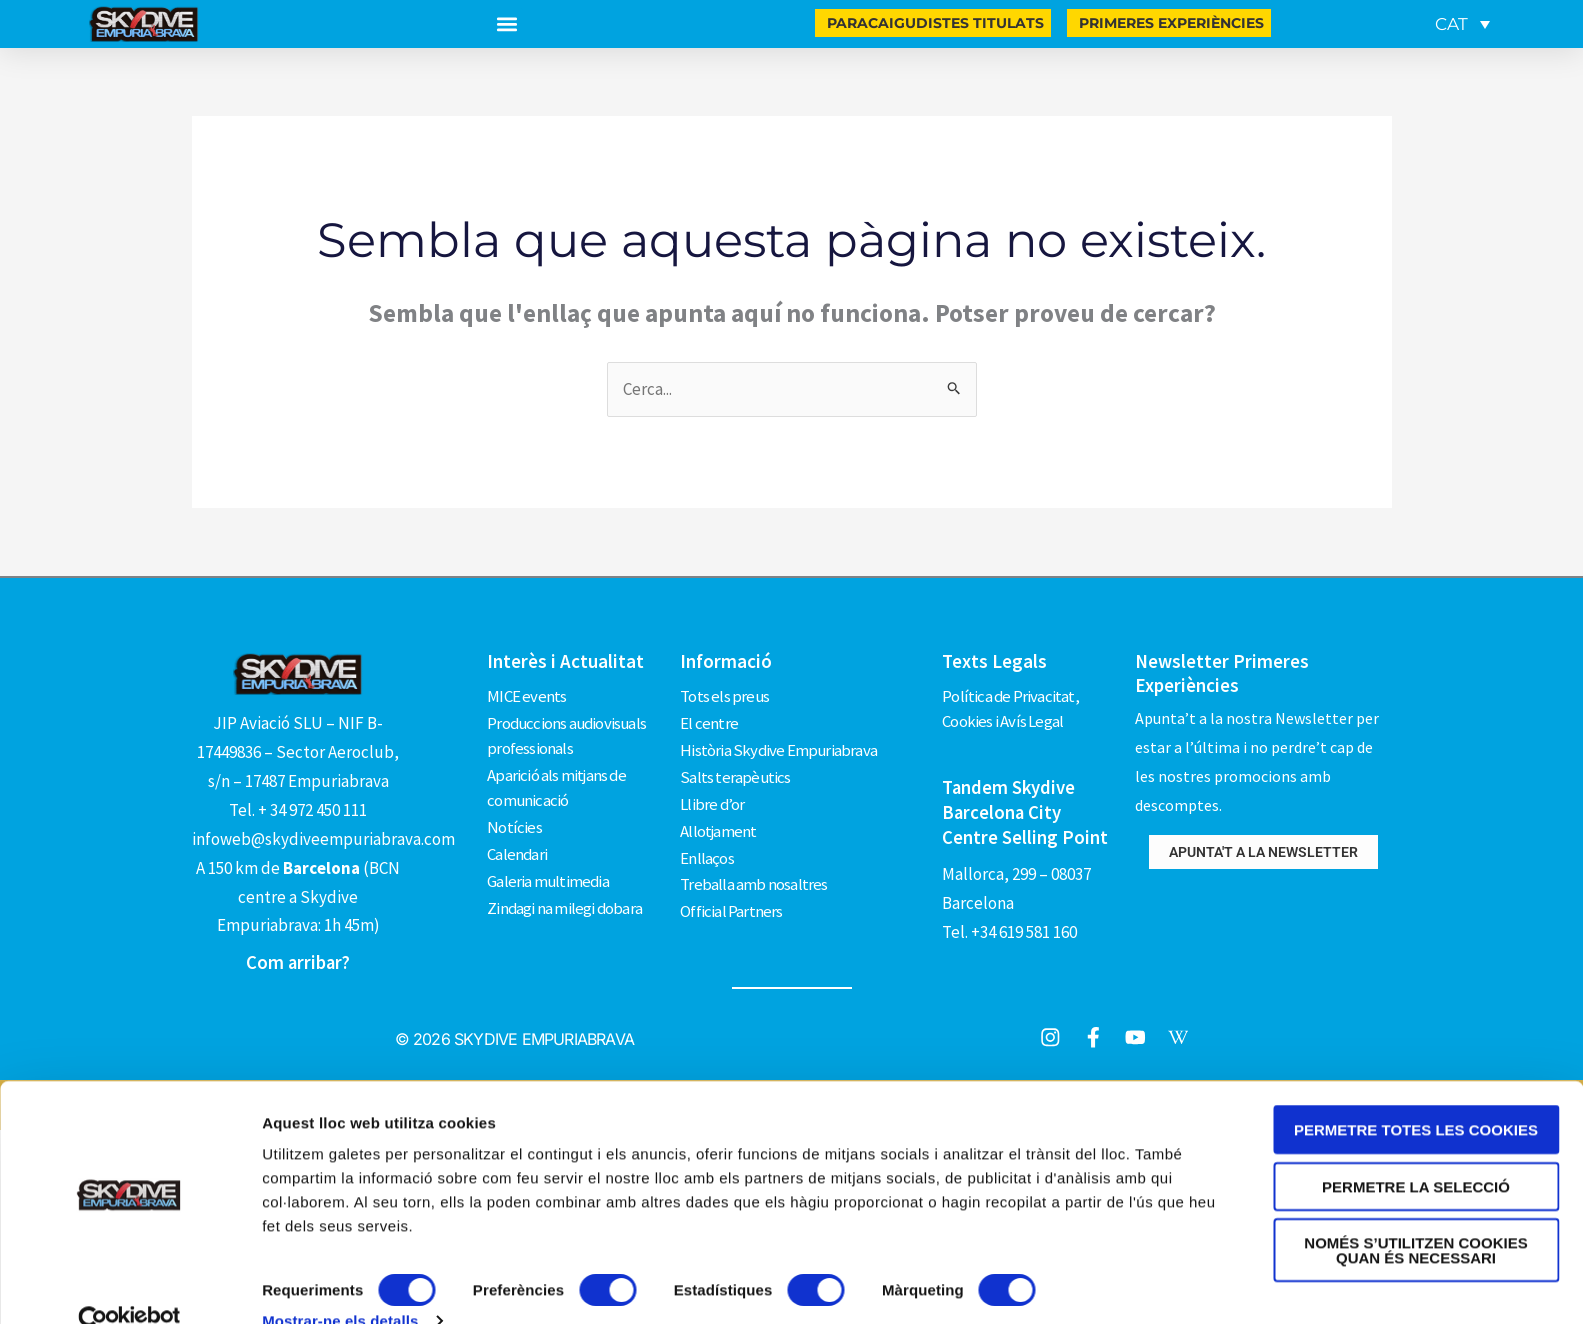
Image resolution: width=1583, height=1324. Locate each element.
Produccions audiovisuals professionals (569, 734)
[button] (506, 24)
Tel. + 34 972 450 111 (298, 810)
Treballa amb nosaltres (753, 874)
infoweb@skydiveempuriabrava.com (323, 839)
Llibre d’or (712, 797)
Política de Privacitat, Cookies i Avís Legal (1011, 708)
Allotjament (718, 823)
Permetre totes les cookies (1416, 1093)
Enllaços (707, 848)
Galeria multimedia (549, 874)
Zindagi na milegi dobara (565, 899)
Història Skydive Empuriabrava (779, 746)
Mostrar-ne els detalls (340, 1284)
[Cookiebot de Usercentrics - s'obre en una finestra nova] (129, 1285)
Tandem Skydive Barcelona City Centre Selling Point (1025, 810)
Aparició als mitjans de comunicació (557, 785)
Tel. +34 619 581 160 (1009, 928)
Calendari (517, 848)
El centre (709, 721)
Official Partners (731, 899)
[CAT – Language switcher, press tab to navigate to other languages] (1462, 24)
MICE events (526, 695)
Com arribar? (298, 962)
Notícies (514, 823)
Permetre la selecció (1416, 1150)
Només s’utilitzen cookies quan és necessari (1415, 1214)
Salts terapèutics (735, 772)
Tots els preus (725, 695)
